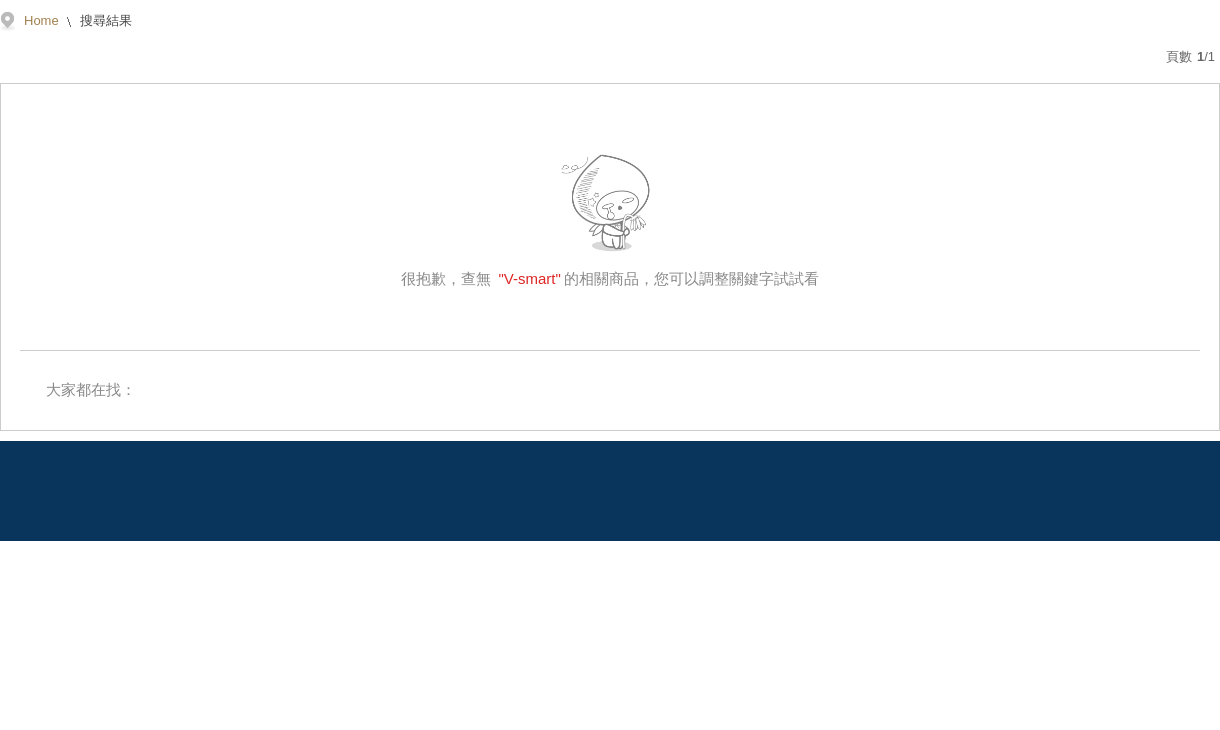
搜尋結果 (105, 20)
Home (41, 20)
